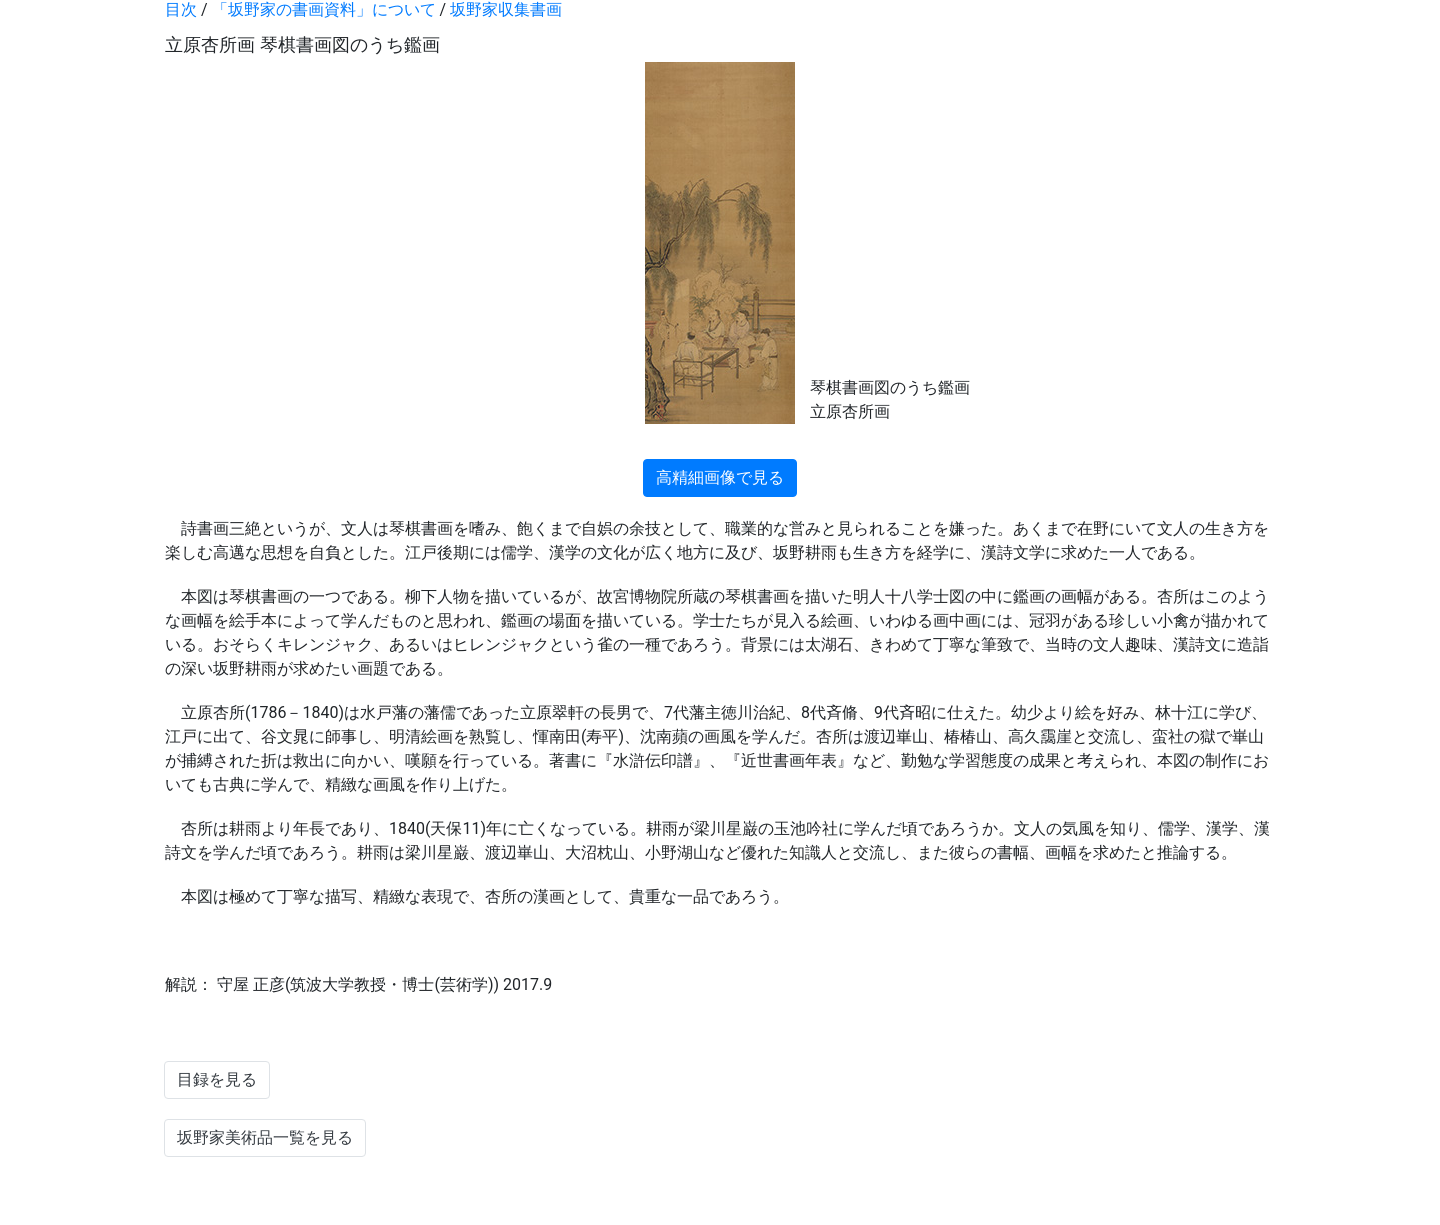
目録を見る (217, 1079)
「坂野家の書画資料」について (324, 9)
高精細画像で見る (720, 477)
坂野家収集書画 (506, 9)
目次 (181, 9)
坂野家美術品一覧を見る (265, 1137)
